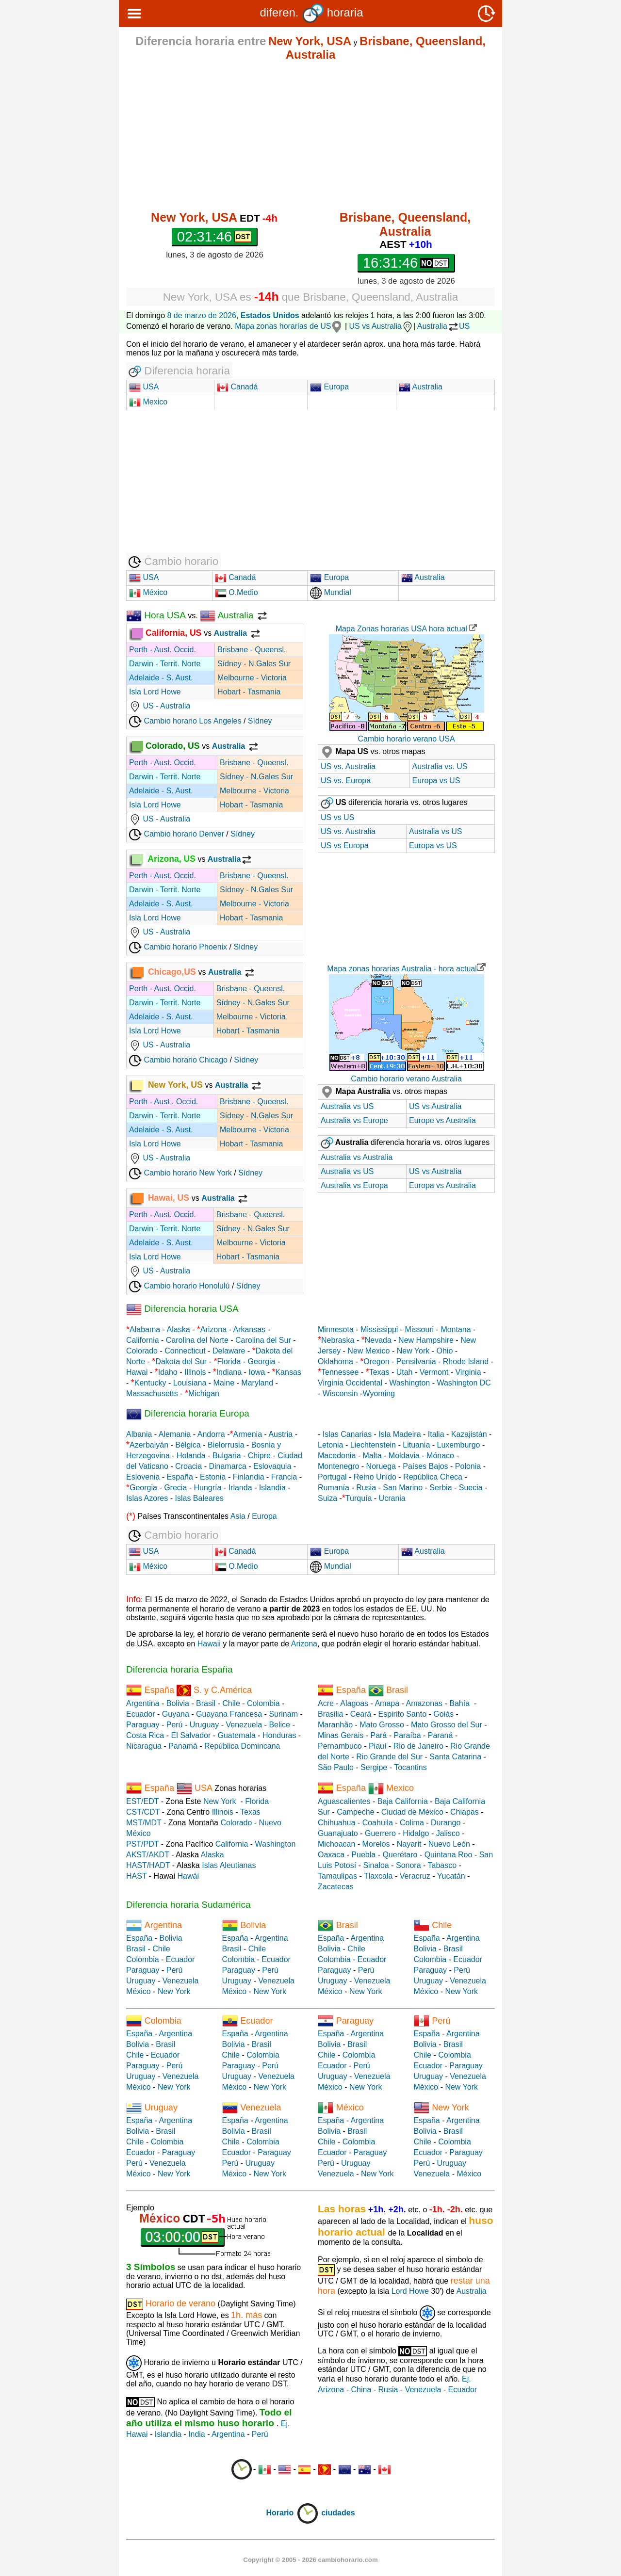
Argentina (143, 1703)
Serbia (440, 1487)
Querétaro (399, 1855)
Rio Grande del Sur (389, 1757)
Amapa (387, 1703)
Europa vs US (436, 780)
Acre (326, 1703)
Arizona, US (162, 859)
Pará (378, 1735)
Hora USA (156, 615)
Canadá (237, 387)
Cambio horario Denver (176, 834)
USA (150, 387)
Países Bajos (425, 1466)
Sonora (408, 1865)
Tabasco (442, 1865)
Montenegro (338, 1466)
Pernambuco (340, 1746)
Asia (237, 1516)
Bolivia (177, 1703)
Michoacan (336, 1844)
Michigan (203, 1393)
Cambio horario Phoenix (178, 947)
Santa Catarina (455, 1757)
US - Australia (159, 706)
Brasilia (330, 1714)
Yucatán (451, 1876)
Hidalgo (416, 1833)
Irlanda (240, 1487)
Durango (445, 1823)
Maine (224, 1383)
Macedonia (337, 1455)
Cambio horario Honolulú (179, 1286)
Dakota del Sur (181, 1361)
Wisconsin (340, 1393)
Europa (329, 387)
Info (133, 1599)
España (180, 1477)
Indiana (229, 1372)
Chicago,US (163, 972)
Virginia (468, 1372)
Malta (372, 1455)
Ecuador (140, 1714)
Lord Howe (410, 2291)
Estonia (213, 1477)
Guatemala (237, 1735)
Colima (412, 1823)
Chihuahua (336, 1823)
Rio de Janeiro (418, 1746)
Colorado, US (165, 746)
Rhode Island (466, 1361)
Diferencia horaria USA (182, 1309)
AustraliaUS (443, 326)
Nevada (378, 1340)
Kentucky (150, 1383)
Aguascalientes (344, 1801)
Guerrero (380, 1833)
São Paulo (336, 1767)
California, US (166, 633)
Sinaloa (376, 1865)
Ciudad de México (412, 1812)
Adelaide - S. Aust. (161, 678)
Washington (409, 1383)
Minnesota (336, 1329)
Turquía (358, 1498)
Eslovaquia (272, 1466)
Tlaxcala (378, 1876)
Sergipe (373, 1767)
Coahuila (377, 1823)
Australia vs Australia (357, 1157)
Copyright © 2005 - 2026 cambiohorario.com (310, 2559)
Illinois (195, 1372)
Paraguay (143, 1725)
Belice (279, 1725)
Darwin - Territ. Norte (164, 664)
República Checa (432, 1477)
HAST (136, 1876)
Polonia (468, 1466)
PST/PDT (142, 1844)
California (142, 1340)
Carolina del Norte (195, 1340)
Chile (231, 1703)
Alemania (175, 1434)
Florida (229, 1361)
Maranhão (335, 1725)
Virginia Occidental (350, 1383)
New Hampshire (426, 1340)
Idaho (168, 1372)
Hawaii (209, 1644)
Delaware (228, 1351)
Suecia (471, 1487)
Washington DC (463, 1383)
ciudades (338, 2513)
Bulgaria (226, 1455)
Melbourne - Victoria (252, 678)
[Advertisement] (310, 136)
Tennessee (340, 1372)
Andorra (211, 1434)
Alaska (178, 1329)
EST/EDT (142, 1801)
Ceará (361, 1714)
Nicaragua (144, 1746)
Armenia (247, 1434)
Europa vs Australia (442, 1185)
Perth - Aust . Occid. (163, 1101)
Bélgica (187, 1445)
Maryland (257, 1383)
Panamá (182, 1746)
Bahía (459, 1703)
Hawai (136, 1372)
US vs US (337, 817)
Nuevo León (449, 1844)
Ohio (445, 1351)
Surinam (283, 1714)
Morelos (376, 1844)
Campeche (355, 1812)
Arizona (213, 1329)
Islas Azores (147, 1498)
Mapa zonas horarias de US (289, 326)
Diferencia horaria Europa (187, 1413)
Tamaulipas (337, 1876)
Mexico (148, 402)
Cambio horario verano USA (406, 739)
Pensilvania (416, 1361)
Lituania (416, 1445)
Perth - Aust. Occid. (162, 649)
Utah (404, 1372)
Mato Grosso (382, 1725)
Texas (379, 1372)
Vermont (434, 1372)
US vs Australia (381, 326)
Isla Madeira (399, 1434)
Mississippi (379, 1329)
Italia (436, 1434)
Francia (284, 1477)
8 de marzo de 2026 (201, 315)
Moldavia (404, 1455)
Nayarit (409, 1844)
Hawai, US (160, 1198)
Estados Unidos (270, 315)
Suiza (327, 1498)
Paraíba (407, 1735)
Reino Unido (375, 1477)
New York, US (167, 1085)
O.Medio (236, 592)
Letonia (330, 1445)
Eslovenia (143, 1477)
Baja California (402, 1801)
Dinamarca (227, 1466)
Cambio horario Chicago (178, 1060)
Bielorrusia (226, 1445)
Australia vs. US (440, 766)
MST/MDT (144, 1823)
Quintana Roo (449, 1855)
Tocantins (410, 1767)
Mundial (330, 592)
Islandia (272, 1487)
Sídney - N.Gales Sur (254, 664)
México (148, 592)
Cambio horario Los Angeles (185, 721)
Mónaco (440, 1455)
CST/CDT (143, 1812)
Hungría (208, 1487)
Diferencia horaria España (179, 1669)
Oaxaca (331, 1855)
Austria (280, 1434)
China (361, 2389)
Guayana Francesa (229, 1714)
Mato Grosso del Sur (446, 1725)
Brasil (205, 1703)
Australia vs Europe (354, 1120)
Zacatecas (336, 1887)
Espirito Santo (402, 1714)
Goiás (443, 1714)
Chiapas (464, 1812)
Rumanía (333, 1487)
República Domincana (242, 1746)
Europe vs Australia (442, 1120)
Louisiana (190, 1383)
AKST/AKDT (147, 1855)
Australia (420, 387)
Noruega (381, 1466)
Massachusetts (152, 1393)
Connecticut (185, 1351)
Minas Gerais (340, 1735)
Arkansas (249, 1329)
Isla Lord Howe (155, 692)
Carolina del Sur (263, 1340)
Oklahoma (335, 1361)
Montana (456, 1329)
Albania (139, 1434)
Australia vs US (435, 831)
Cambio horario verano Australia (406, 1079)
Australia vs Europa (354, 1185)
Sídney (260, 721)
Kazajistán (469, 1434)
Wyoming (378, 1393)
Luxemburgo (458, 1445)
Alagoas (354, 1703)
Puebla (363, 1855)
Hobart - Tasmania (248, 692)
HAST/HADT (148, 1865)
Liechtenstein (373, 1445)
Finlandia (248, 1477)
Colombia (263, 1703)
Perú (174, 1725)
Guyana (175, 1714)
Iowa (256, 1372)
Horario (292, 2513)
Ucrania (392, 1498)
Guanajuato (338, 1833)
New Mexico (368, 1351)
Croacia (188, 1466)
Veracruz (415, 1876)
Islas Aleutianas (229, 1865)
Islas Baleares (199, 1498)
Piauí (377, 1746)
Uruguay (204, 1725)
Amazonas (424, 1703)
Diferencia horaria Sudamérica (188, 1905)
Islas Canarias (347, 1434)
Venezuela (244, 1725)
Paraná (440, 1735)
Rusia (366, 1487)
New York (413, 1351)
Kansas (288, 1372)
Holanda (191, 1455)
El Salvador (191, 1735)
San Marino (403, 1487)
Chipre (259, 1455)
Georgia (262, 1361)
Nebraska (337, 1340)
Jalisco (448, 1833)
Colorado (142, 1351)
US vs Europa (345, 845)
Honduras (279, 1735)
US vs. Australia (348, 766)
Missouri (419, 1329)
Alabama (145, 1329)
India (196, 2434)
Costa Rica (145, 1735)
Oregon (376, 1361)
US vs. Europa (346, 780)
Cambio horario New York (180, 1173)
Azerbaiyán (149, 1445)
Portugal (332, 1477)
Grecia (175, 1487)
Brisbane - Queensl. (251, 649)
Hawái (188, 1876)
